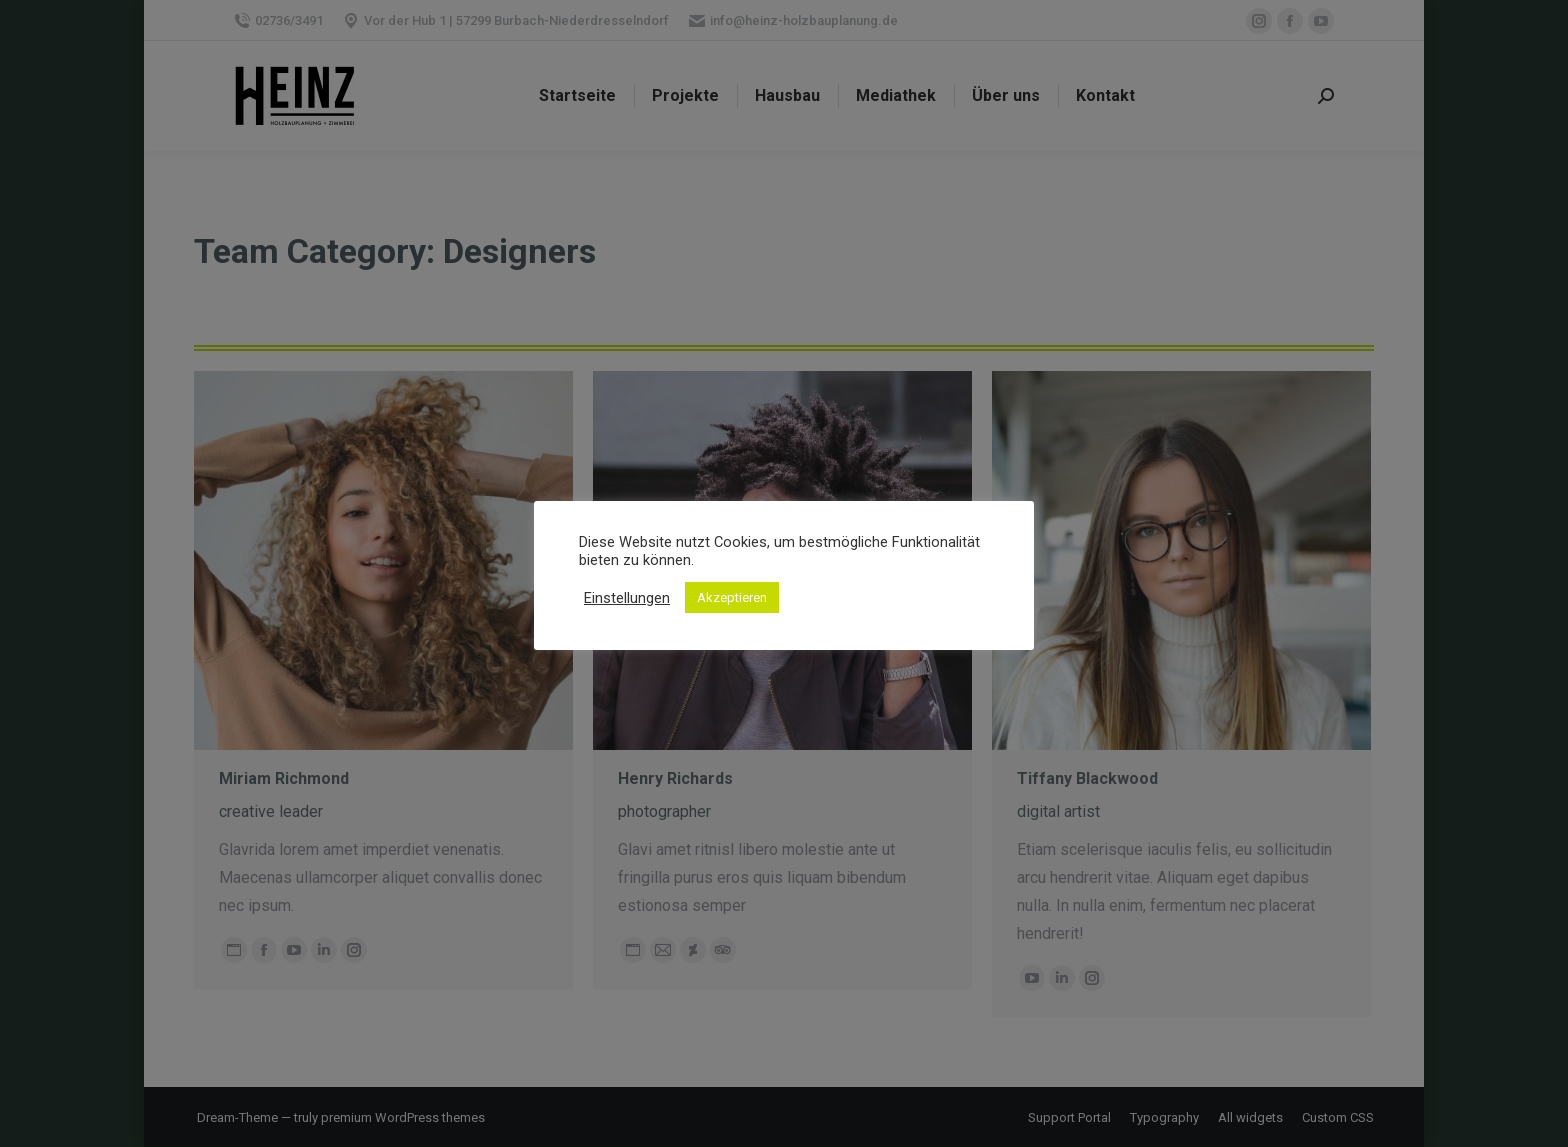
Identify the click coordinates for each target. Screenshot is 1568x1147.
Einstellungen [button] (627, 598)
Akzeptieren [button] (732, 597)
